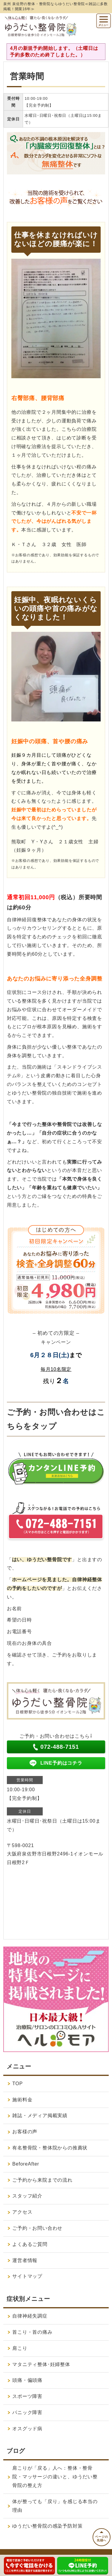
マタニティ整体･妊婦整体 (41, 2364)
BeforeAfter (25, 2163)
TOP (17, 2083)
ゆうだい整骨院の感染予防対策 (47, 2526)
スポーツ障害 (27, 2396)
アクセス (22, 2212)
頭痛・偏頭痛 (27, 2380)
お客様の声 (24, 2131)
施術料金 (22, 2099)
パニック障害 (27, 2412)
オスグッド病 (27, 2428)
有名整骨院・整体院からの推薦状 (50, 2147)
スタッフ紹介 (27, 2195)
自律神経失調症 (29, 2315)
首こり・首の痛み (32, 2332)
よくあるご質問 (29, 2244)
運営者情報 (24, 2260)
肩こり (19, 2348)
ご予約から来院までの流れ (42, 2180)
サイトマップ (27, 2276)
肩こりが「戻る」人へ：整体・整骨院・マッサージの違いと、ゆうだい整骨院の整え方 (55, 2476)
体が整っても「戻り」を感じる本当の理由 (55, 2506)
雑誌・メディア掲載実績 (39, 2115)
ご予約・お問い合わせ (37, 2228)
